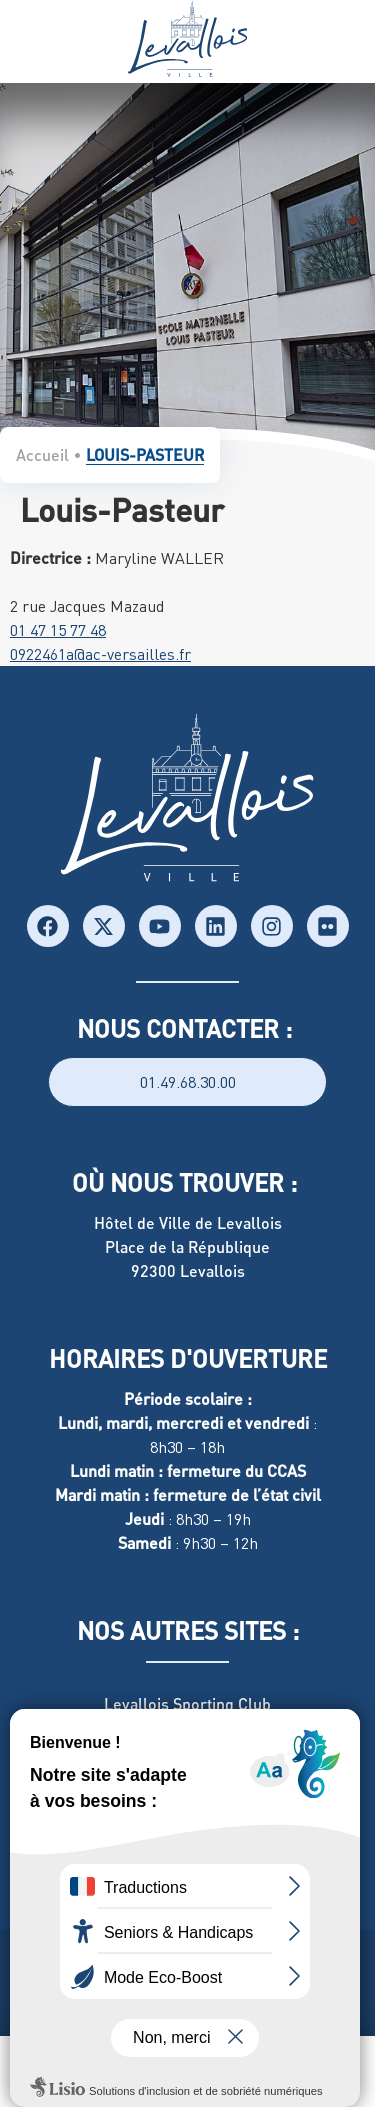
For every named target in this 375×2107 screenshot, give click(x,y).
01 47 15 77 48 (58, 630)
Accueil (42, 454)
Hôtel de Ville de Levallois (188, 1222)
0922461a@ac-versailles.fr (100, 654)
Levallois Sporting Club (187, 1703)
